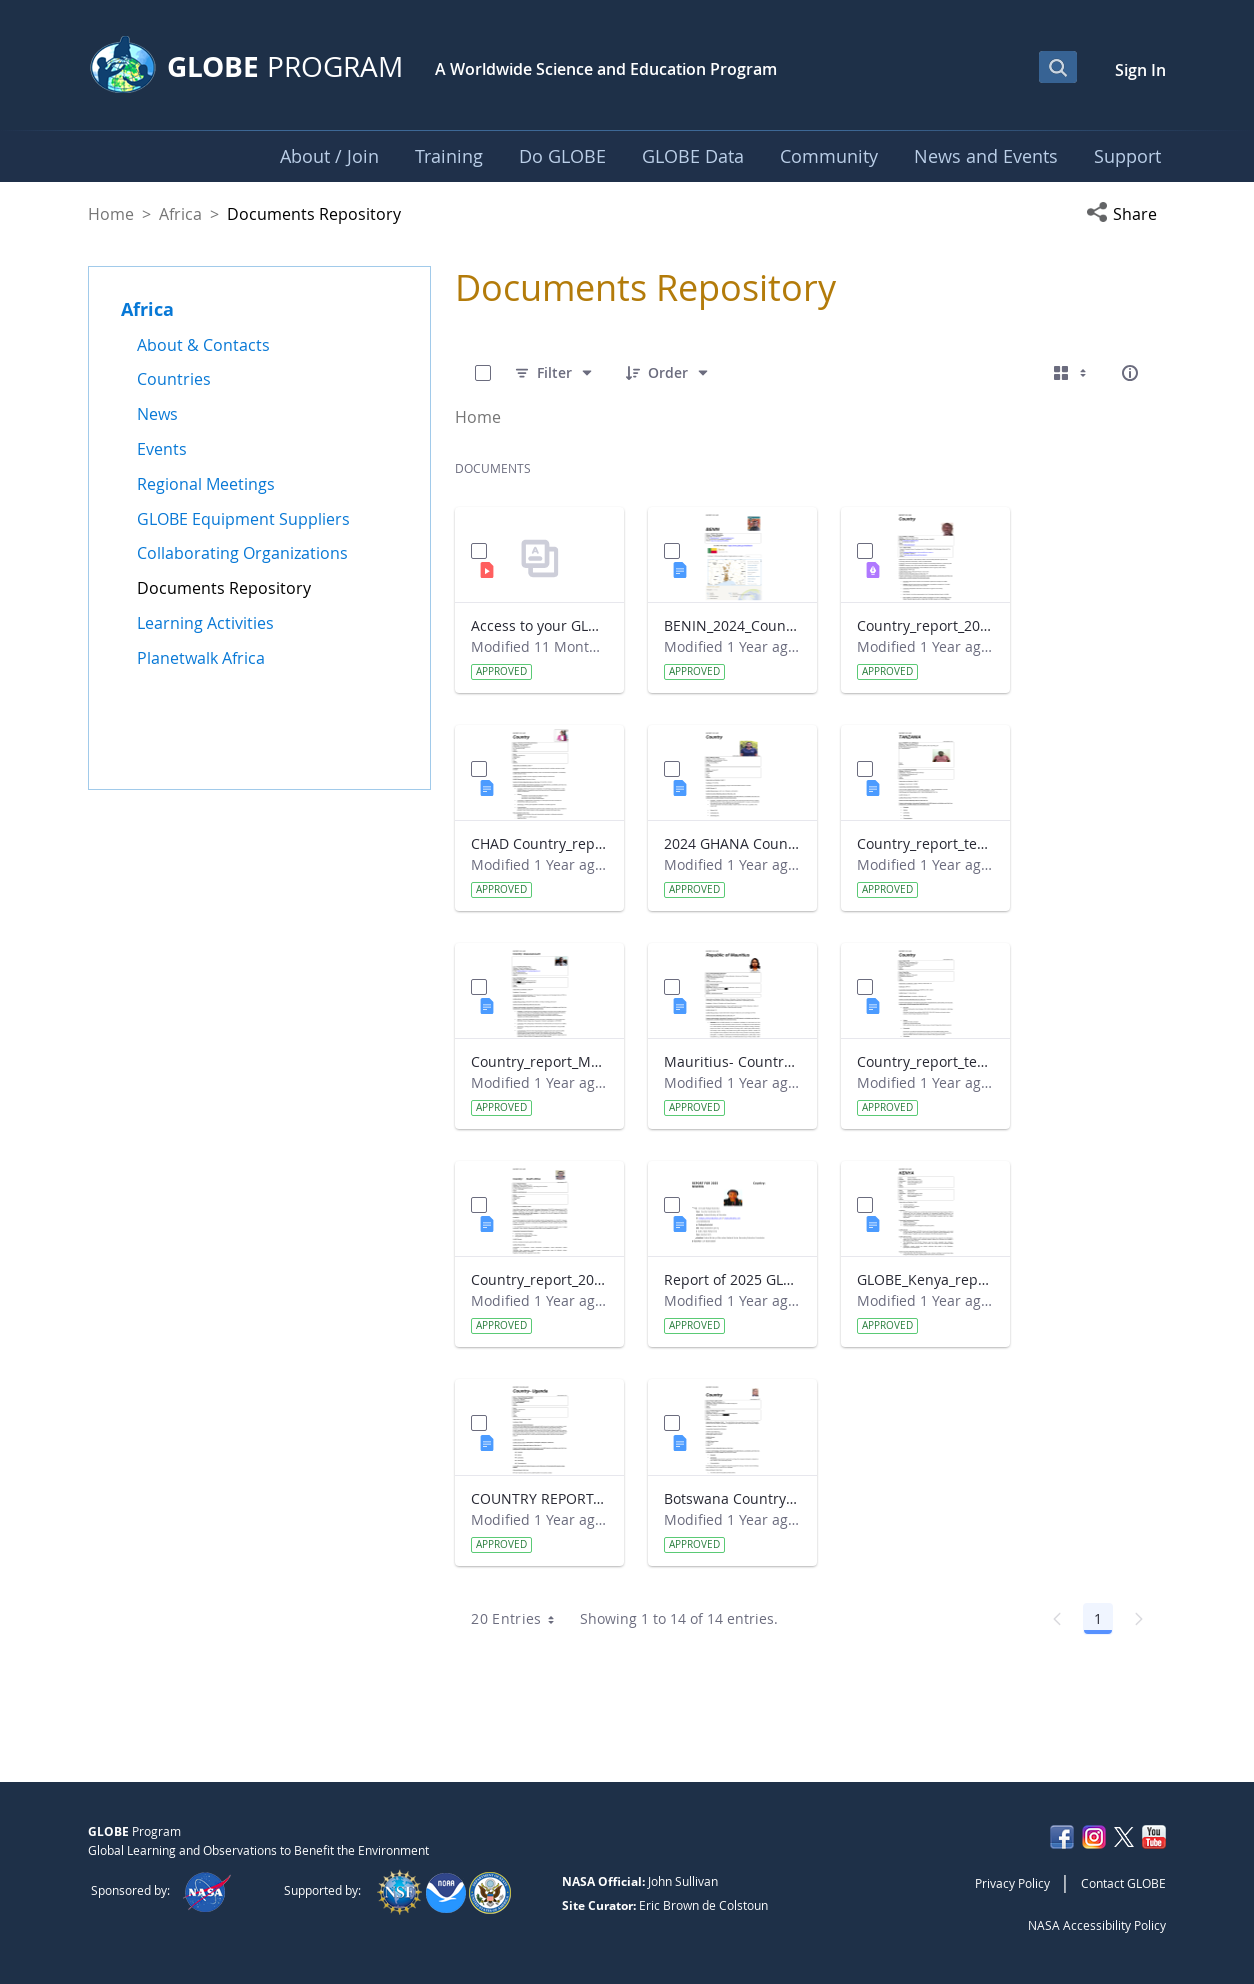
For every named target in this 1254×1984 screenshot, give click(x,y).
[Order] (668, 373)
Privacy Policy (1012, 1883)
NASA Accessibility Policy (1097, 1925)
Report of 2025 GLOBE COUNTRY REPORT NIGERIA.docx (732, 1279)
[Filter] (554, 373)
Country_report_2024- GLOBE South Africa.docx (539, 1279)
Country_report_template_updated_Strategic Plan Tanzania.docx (925, 843)
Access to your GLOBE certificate (539, 625)
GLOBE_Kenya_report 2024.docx (925, 1279)
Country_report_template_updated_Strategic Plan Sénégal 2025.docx (925, 1061)
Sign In (1140, 70)
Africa (180, 214)
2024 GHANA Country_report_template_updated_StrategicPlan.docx (732, 843)
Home (111, 214)
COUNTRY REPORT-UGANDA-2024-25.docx (539, 1498)
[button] (1126, 214)
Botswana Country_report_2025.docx (732, 1498)
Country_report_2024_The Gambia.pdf (925, 625)
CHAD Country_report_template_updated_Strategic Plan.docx (539, 843)
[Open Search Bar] (1058, 67)
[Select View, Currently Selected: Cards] (1072, 373)
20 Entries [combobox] (519, 1619)
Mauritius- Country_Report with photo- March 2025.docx (732, 1061)
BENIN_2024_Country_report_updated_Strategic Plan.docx (732, 625)
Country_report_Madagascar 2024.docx (539, 1061)
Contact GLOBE (1123, 1883)
